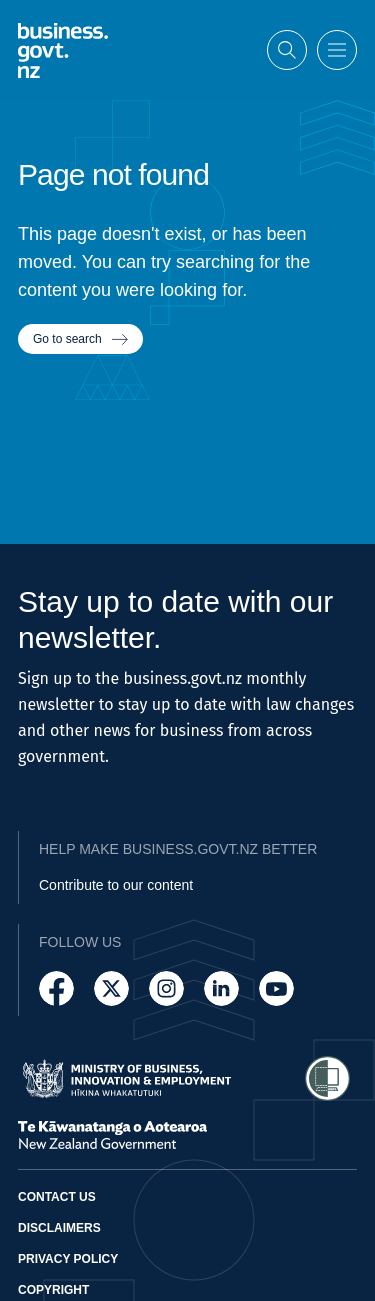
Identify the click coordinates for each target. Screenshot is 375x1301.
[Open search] (287, 49)
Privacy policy (68, 1259)
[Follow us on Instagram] (166, 988)
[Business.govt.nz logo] (63, 49)
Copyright (53, 1290)
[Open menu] (337, 49)
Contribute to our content (116, 885)
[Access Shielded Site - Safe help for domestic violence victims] (327, 1078)
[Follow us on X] (111, 988)
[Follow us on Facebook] (56, 988)
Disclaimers (59, 1228)
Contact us (57, 1197)
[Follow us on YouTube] (276, 988)
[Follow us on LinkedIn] (221, 988)
